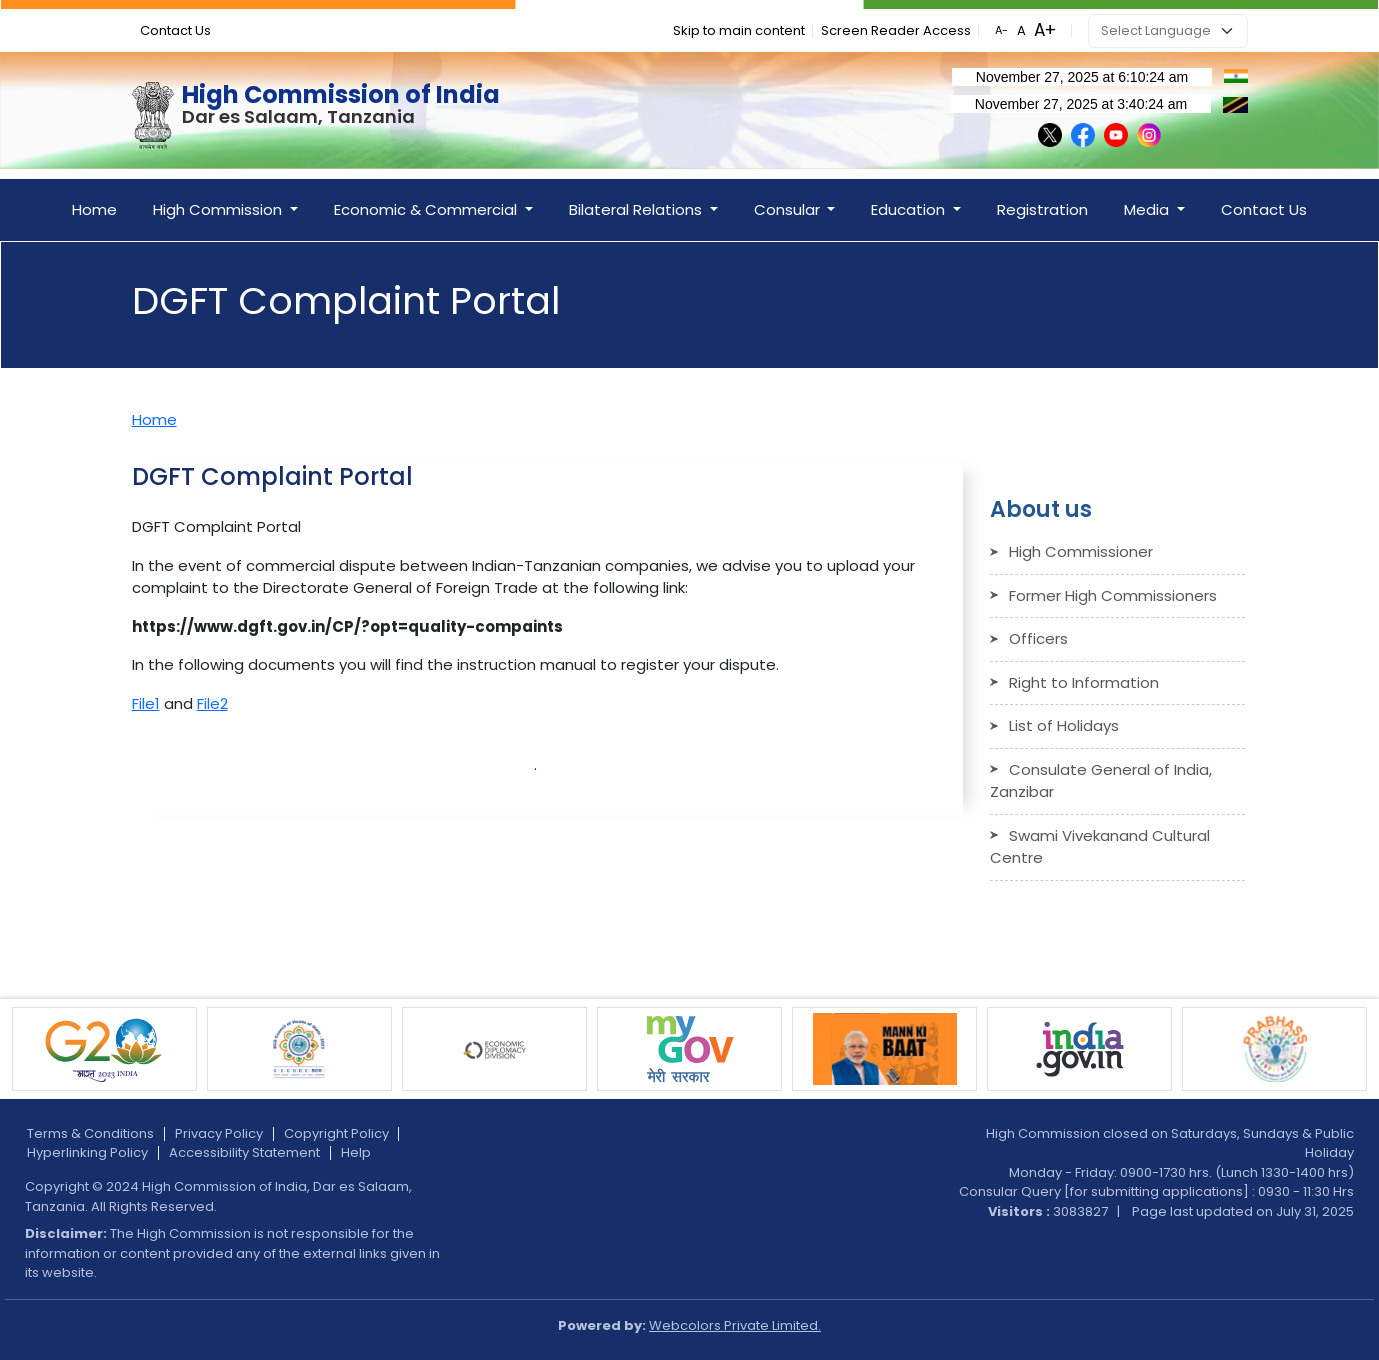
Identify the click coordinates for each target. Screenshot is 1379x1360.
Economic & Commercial (427, 209)
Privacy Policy (219, 1133)
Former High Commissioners (1113, 595)
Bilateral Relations (637, 209)
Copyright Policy (336, 1133)
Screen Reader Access (896, 30)
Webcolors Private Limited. (735, 1325)
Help (356, 1152)
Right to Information (1084, 682)
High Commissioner (1081, 551)
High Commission (219, 209)
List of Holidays (1064, 725)
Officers (1038, 638)
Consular (789, 209)
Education (910, 209)
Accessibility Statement (244, 1152)
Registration (1042, 209)
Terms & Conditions (90, 1133)
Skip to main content (739, 30)
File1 (146, 703)
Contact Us (175, 30)
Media (1148, 209)
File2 (212, 703)
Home (94, 209)
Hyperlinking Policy (87, 1152)
